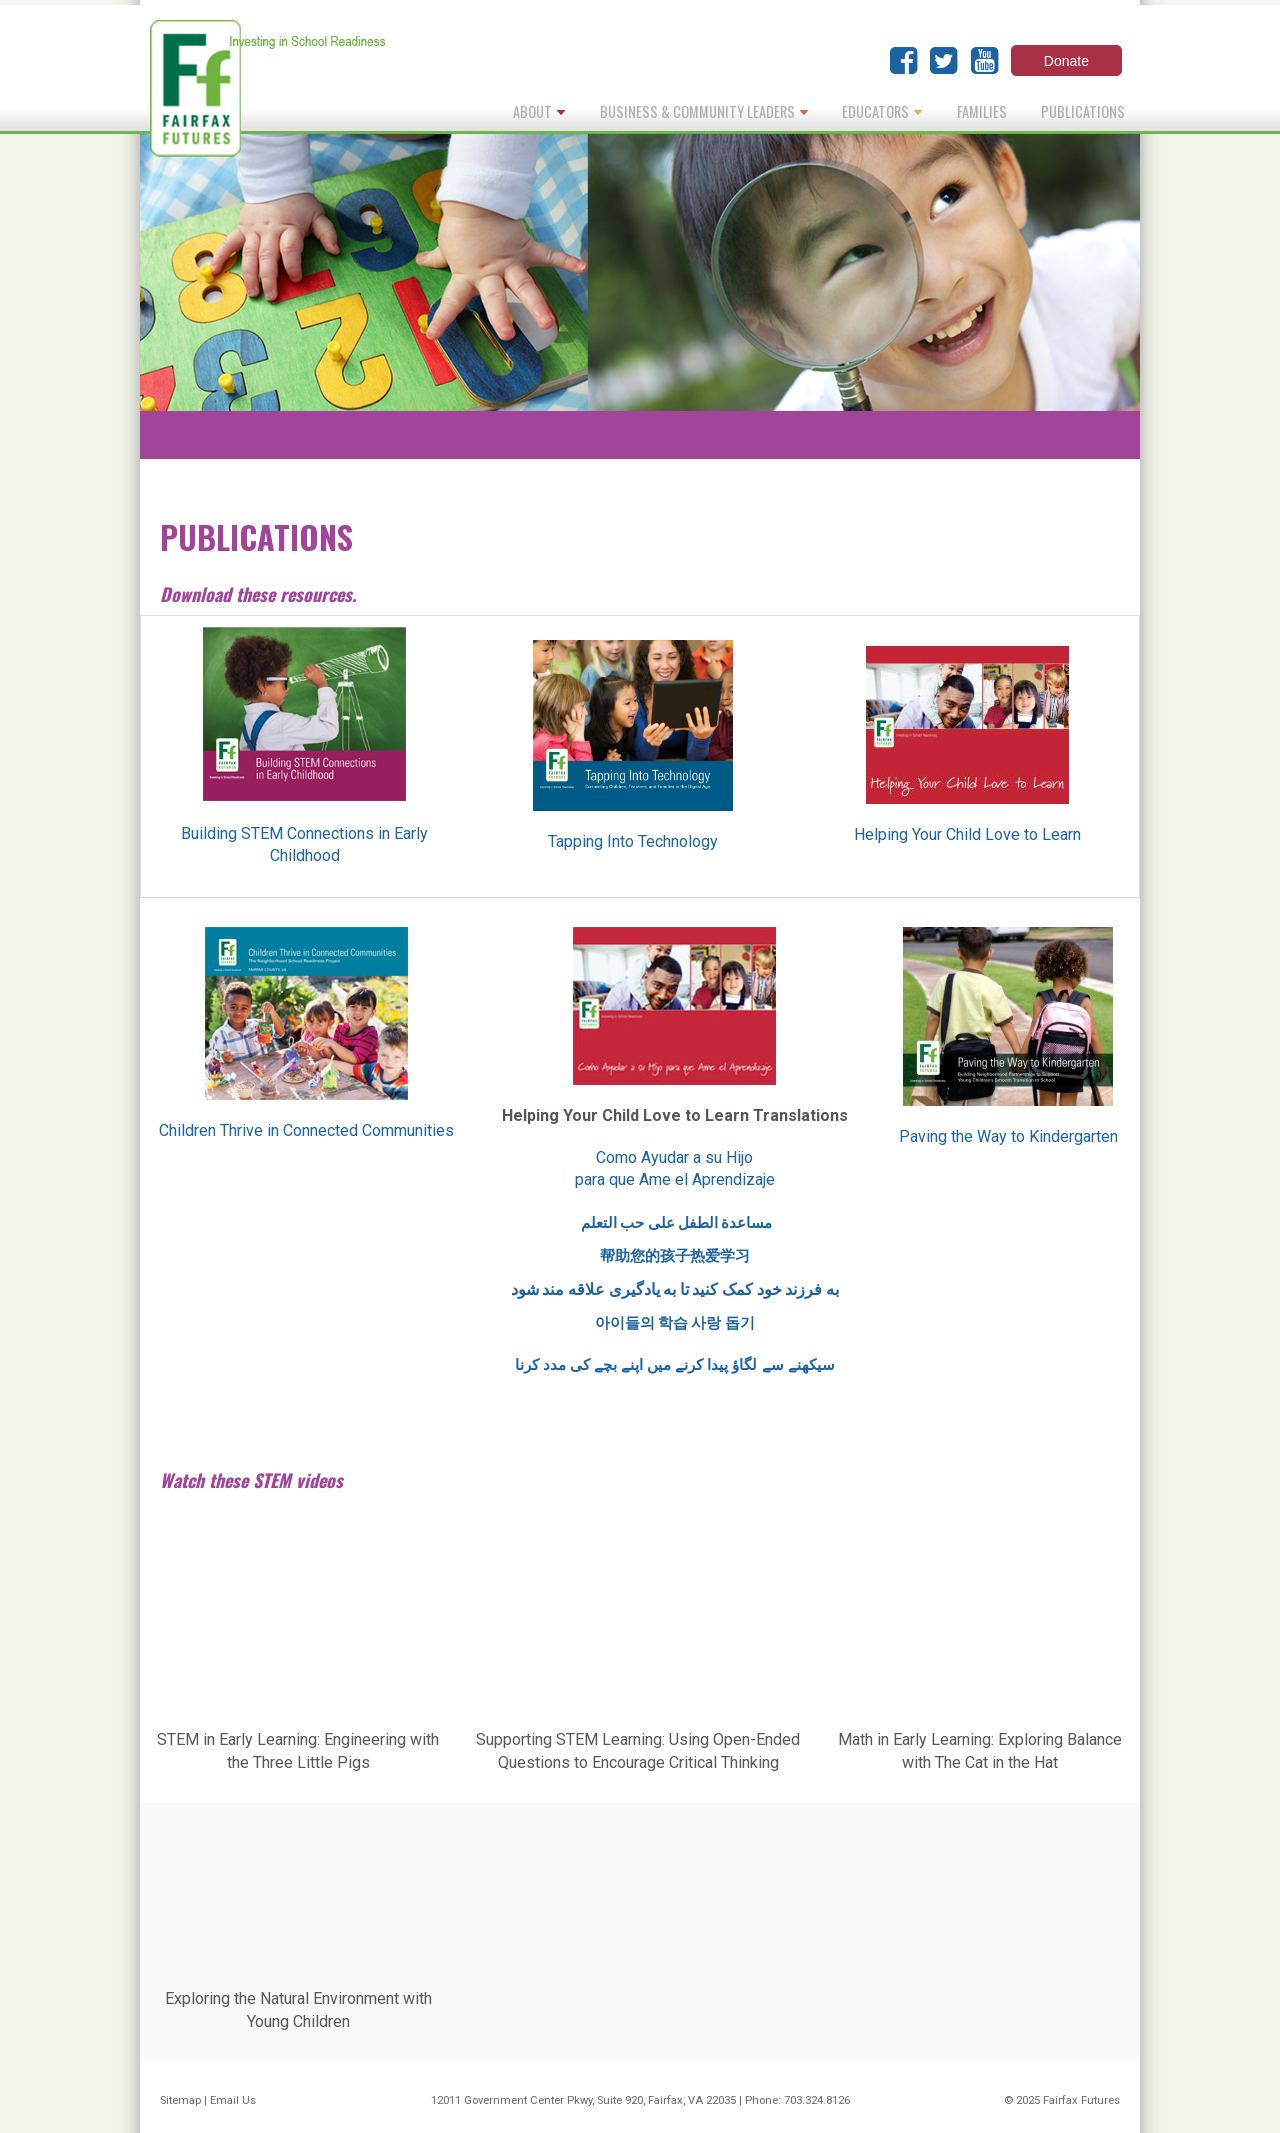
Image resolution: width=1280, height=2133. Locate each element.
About (539, 111)
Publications (1083, 111)
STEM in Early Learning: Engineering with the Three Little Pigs (298, 1750)
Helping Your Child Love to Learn (967, 834)
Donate (1066, 61)
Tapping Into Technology (633, 841)
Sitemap (180, 2100)
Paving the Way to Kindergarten (1008, 1136)
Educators (882, 111)
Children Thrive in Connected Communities (306, 1130)
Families (982, 111)
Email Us (233, 2100)
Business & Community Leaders (704, 111)
